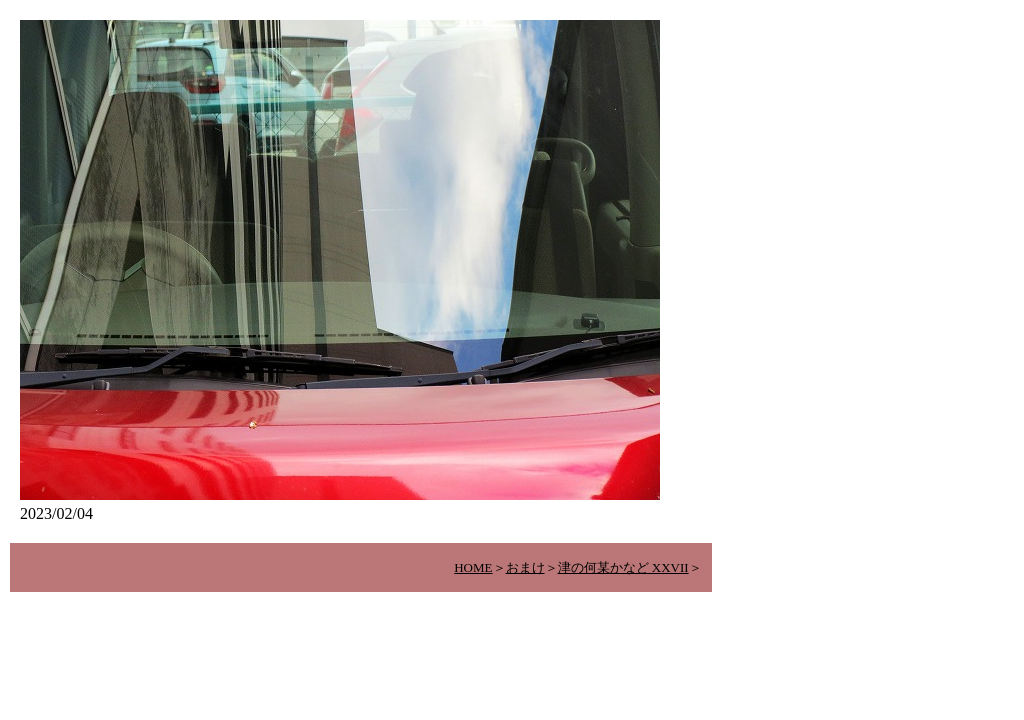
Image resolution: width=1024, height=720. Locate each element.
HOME (473, 567)
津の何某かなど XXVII (623, 567)
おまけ (525, 567)
